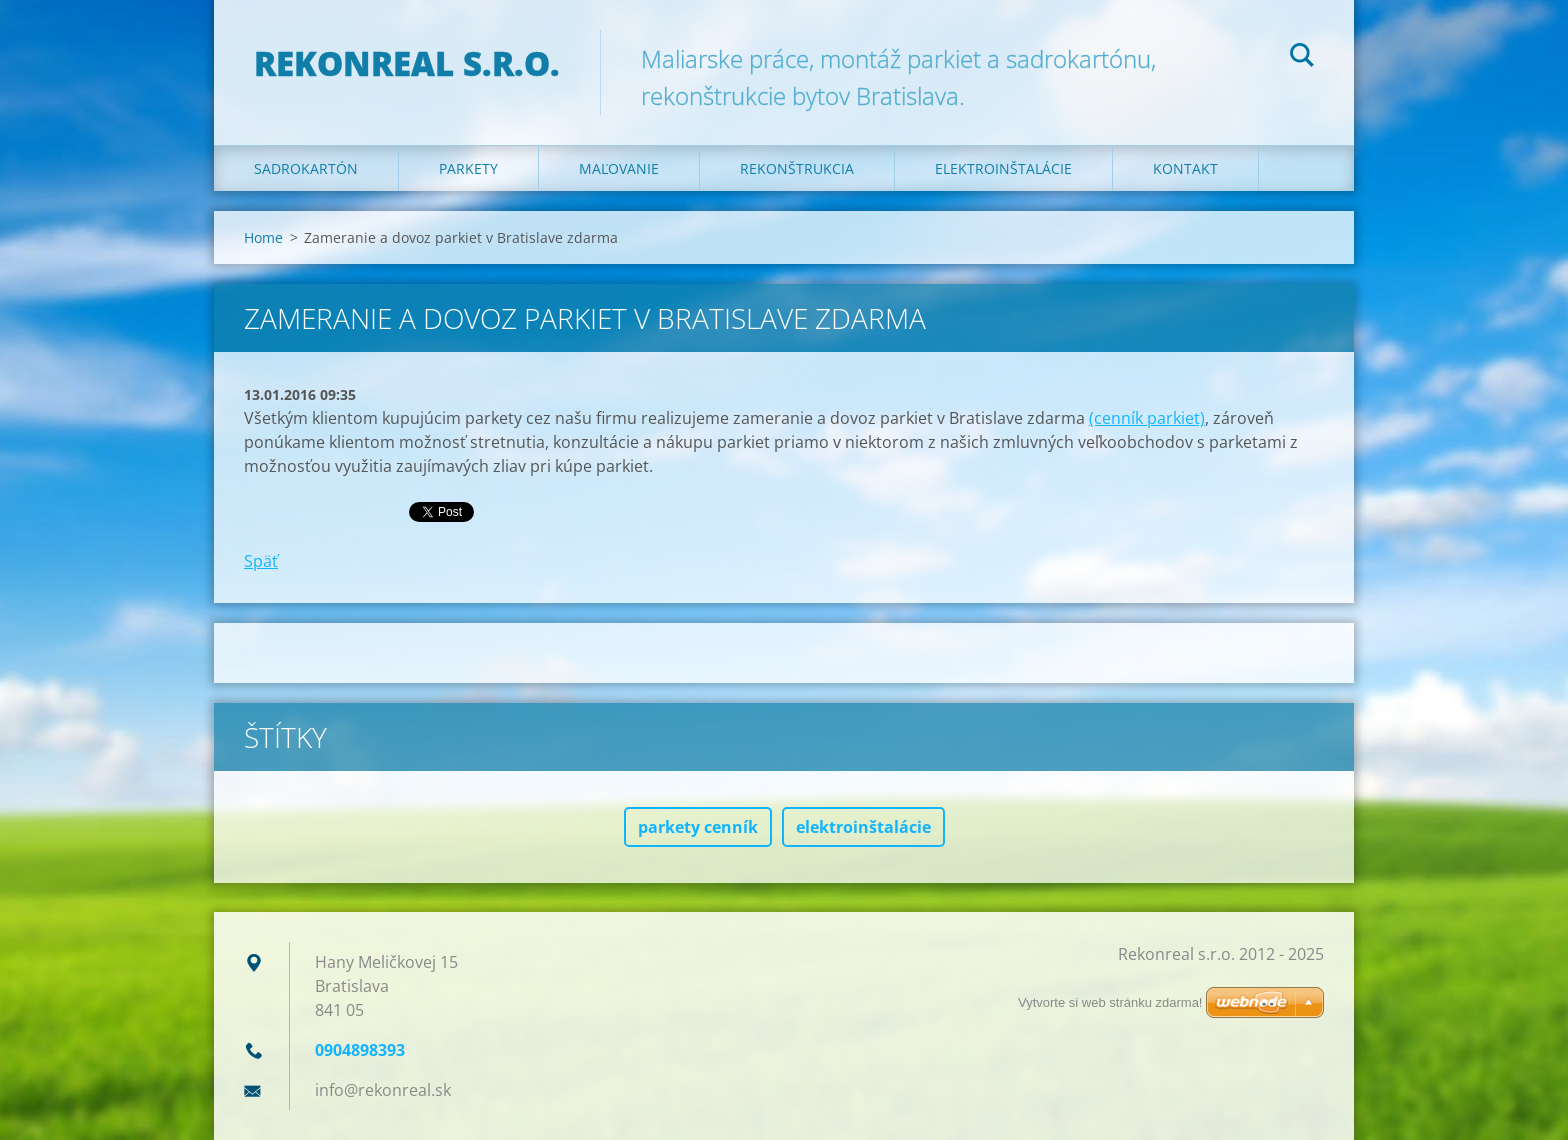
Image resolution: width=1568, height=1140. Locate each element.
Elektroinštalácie (1003, 168)
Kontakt (1185, 168)
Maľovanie (619, 168)
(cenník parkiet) (1147, 418)
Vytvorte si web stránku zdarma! (1110, 1002)
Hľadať (1302, 58)
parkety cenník (698, 827)
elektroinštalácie (863, 827)
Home (263, 237)
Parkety (468, 168)
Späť (261, 561)
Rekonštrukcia (797, 168)
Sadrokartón (306, 168)
